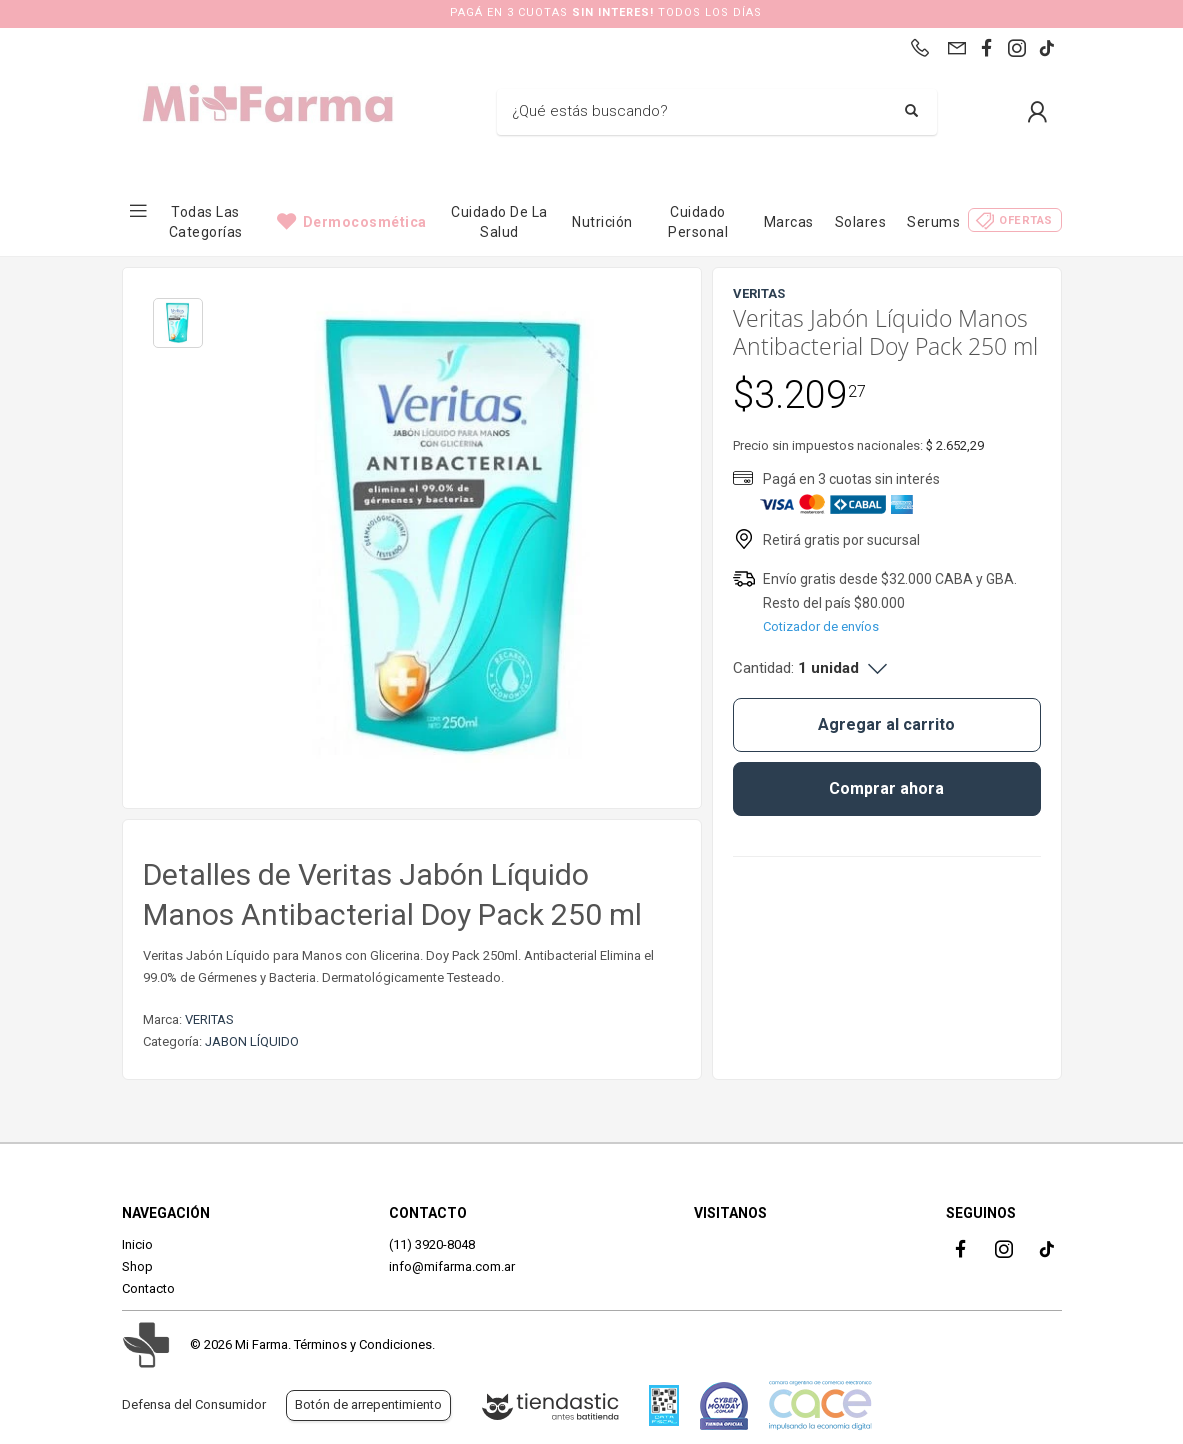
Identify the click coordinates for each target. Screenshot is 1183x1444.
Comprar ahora (886, 788)
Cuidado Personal (698, 222)
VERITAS (209, 1019)
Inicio (137, 1244)
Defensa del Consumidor (194, 1404)
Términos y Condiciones (363, 1344)
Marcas (789, 222)
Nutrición (602, 222)
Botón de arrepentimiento (368, 1404)
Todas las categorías (206, 222)
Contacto (148, 1288)
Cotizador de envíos (821, 626)
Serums (933, 222)
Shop (137, 1266)
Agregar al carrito (886, 724)
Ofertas (1026, 220)
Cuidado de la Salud (499, 222)
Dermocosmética (365, 222)
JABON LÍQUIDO (252, 1041)
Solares (861, 222)
